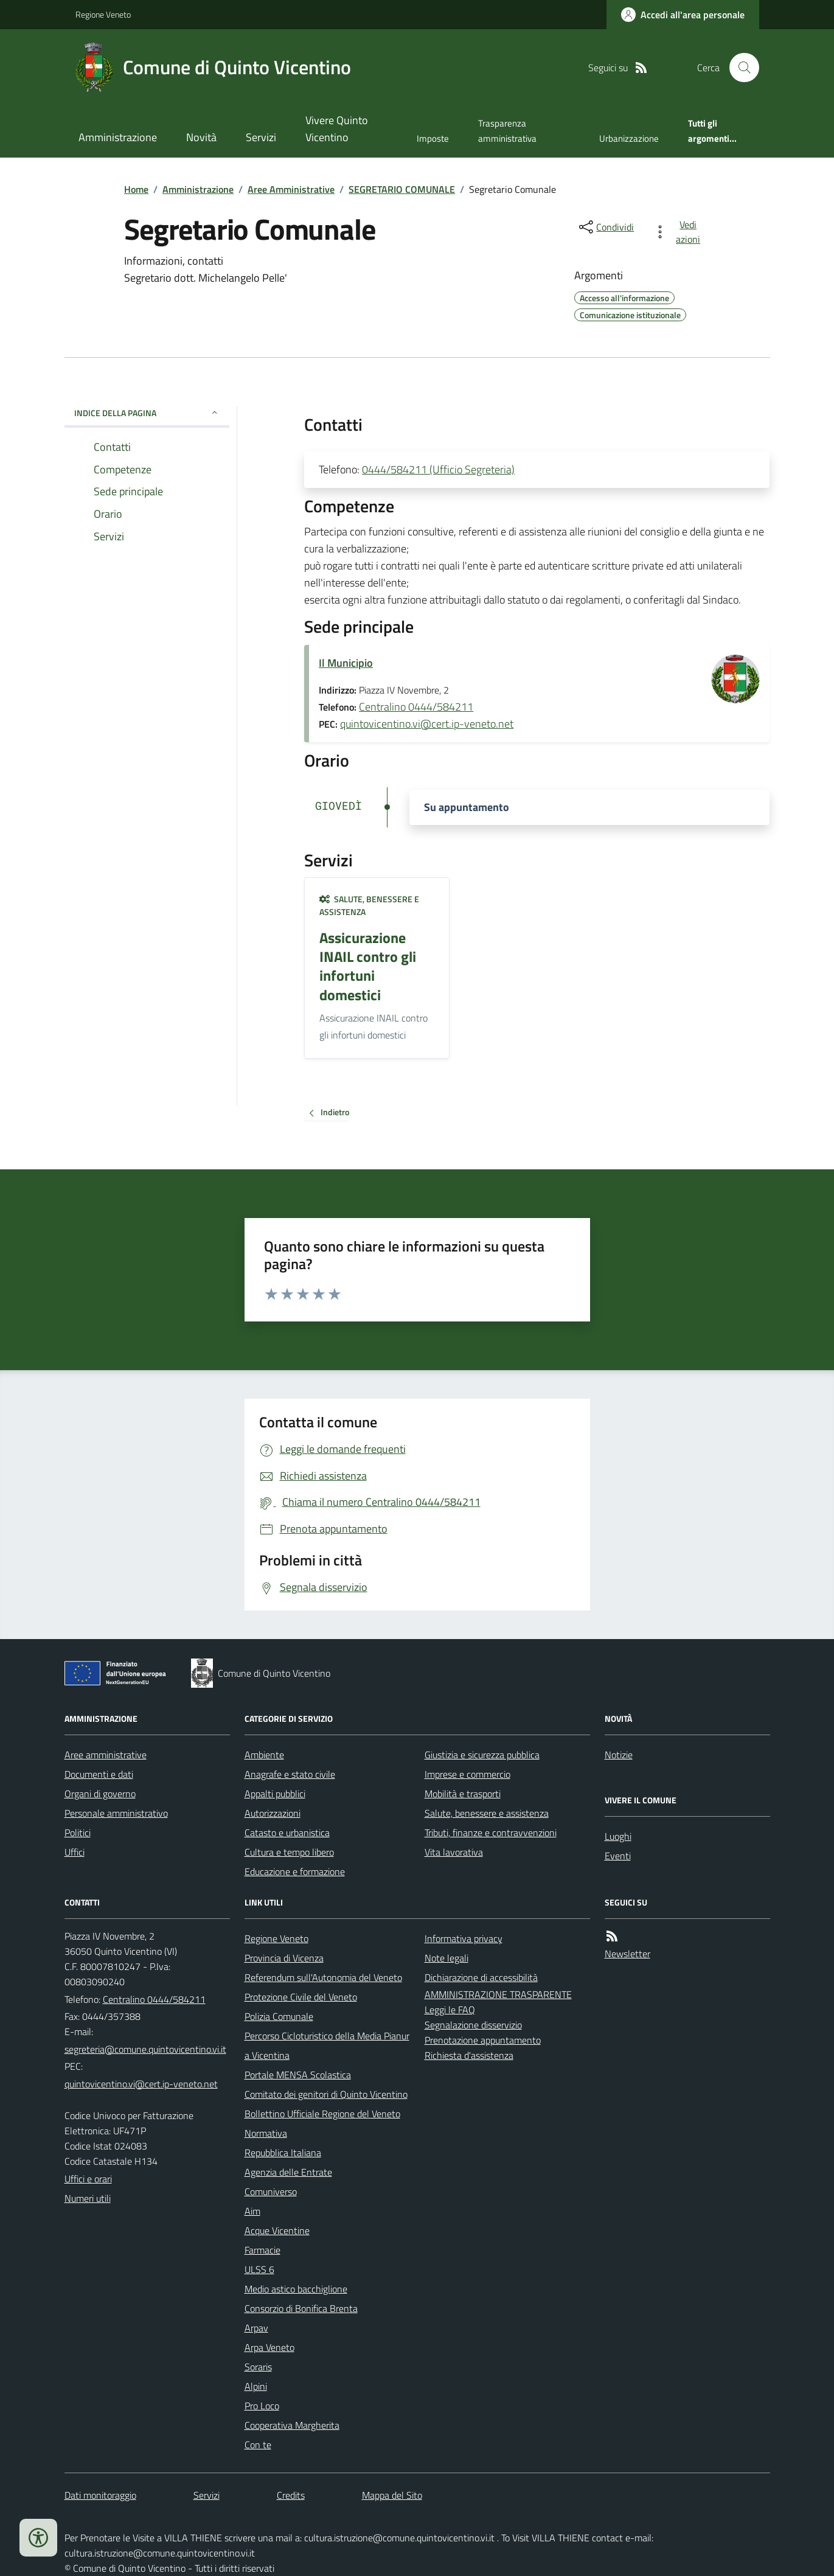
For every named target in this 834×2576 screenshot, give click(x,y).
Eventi (618, 1855)
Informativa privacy (463, 1938)
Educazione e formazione (295, 1871)
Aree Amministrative (291, 189)
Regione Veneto (103, 14)
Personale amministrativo (116, 1813)
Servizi (261, 137)
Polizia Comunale (279, 2016)
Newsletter (627, 1953)
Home (136, 189)
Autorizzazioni (273, 1813)
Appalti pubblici (275, 1793)
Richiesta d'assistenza (469, 2055)
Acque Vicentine (277, 2230)
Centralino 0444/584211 (416, 706)
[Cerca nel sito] (739, 67)
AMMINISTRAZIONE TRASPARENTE (498, 1994)
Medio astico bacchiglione (296, 2289)
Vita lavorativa (454, 1852)
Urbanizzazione (629, 138)
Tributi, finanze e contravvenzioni (491, 1832)
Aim (252, 2211)
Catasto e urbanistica (287, 1832)
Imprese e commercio (467, 1774)
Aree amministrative (105, 1754)
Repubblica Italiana (283, 2152)
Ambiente (264, 1754)
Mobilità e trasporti (463, 1793)
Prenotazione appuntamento (483, 2040)
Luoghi (618, 1836)
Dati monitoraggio (100, 2495)
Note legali (446, 1958)
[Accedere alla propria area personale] (682, 14)
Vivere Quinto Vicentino (336, 128)
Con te (258, 2444)
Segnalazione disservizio (473, 2024)
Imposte (433, 138)
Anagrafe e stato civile (290, 1774)
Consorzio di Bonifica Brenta (301, 2308)
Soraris (258, 2366)
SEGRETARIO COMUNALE (402, 189)
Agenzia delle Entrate (288, 2172)
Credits (291, 2495)
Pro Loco (262, 2405)
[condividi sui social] (605, 227)
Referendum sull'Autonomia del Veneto (323, 1977)
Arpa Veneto (269, 2347)
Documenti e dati (98, 1774)
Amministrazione (117, 137)
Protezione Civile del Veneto (301, 1996)
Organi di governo (100, 1793)
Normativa (266, 2133)
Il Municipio (346, 663)
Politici (77, 1832)
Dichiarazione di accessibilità (481, 1977)
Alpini (256, 2386)
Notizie (619, 1754)
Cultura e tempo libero (289, 1852)
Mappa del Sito (392, 2495)
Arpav (256, 2327)
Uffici (74, 1852)
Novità (201, 137)
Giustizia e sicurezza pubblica (482, 1754)
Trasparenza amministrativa (507, 130)
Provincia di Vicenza (284, 1958)
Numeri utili (87, 2198)
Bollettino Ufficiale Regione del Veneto (322, 2113)
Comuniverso (271, 2191)
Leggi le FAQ (450, 2009)
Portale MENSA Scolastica (298, 2074)
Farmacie (262, 2250)
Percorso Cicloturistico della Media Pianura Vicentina (327, 2045)
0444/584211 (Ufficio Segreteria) (438, 469)
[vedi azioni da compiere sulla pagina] (679, 231)
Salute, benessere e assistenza (369, 906)
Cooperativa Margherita (292, 2425)
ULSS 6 (259, 2269)
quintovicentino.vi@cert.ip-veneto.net (426, 723)
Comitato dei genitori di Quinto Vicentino (326, 2094)
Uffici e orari (88, 2178)
